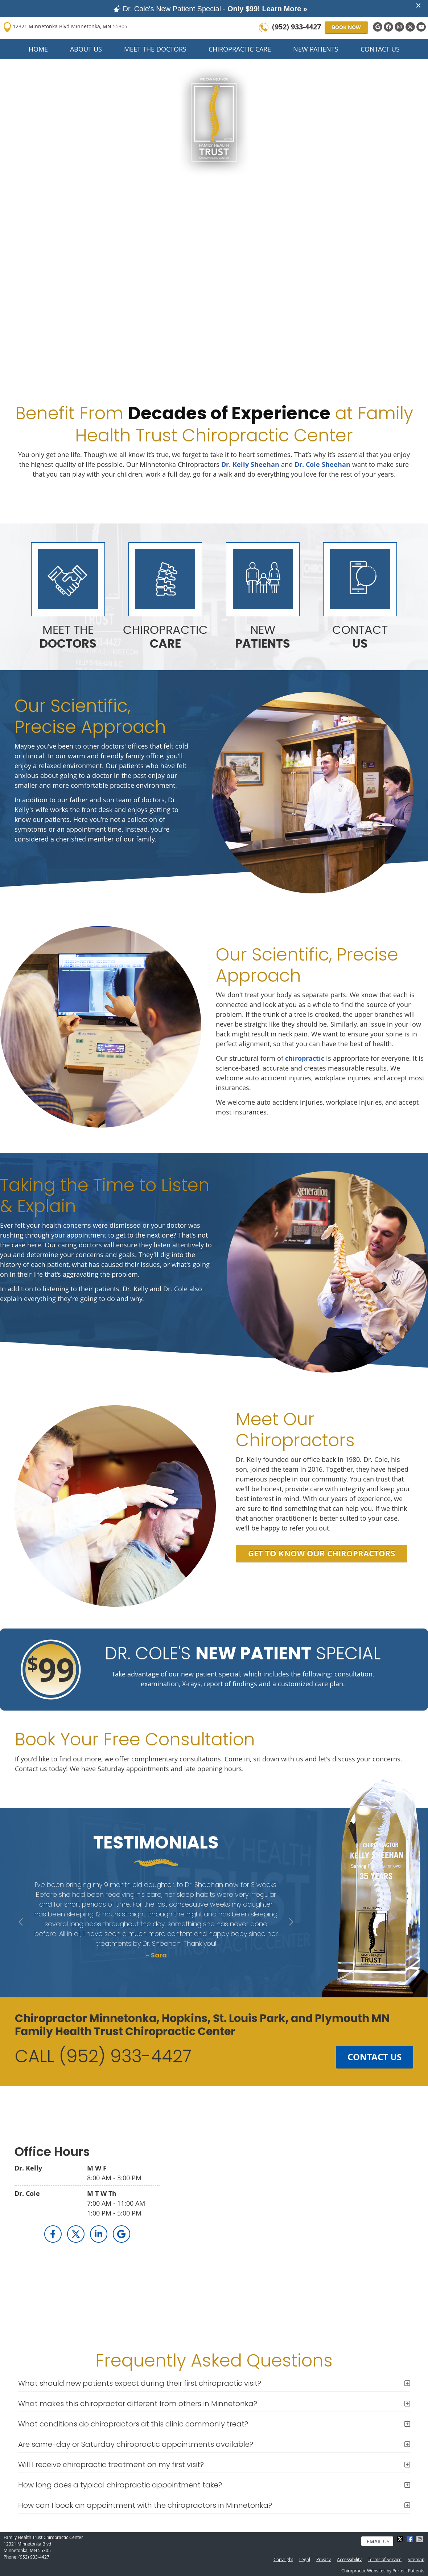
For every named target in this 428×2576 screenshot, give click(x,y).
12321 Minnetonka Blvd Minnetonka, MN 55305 (65, 27)
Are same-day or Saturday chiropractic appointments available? (135, 2444)
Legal (304, 2559)
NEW (262, 637)
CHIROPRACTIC (165, 637)
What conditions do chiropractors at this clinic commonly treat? (133, 2424)
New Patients (315, 49)
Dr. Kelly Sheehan (250, 464)
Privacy (323, 2559)
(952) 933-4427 (296, 27)
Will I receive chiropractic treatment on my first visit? (111, 2464)
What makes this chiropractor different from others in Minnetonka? (137, 2403)
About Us (86, 49)
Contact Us (380, 49)
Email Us (378, 2541)
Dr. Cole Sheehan (322, 464)
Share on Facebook (411, 2539)
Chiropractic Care (240, 49)
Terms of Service (385, 2559)
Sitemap (416, 2559)
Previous (22, 1922)
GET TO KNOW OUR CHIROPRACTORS (321, 1553)
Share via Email (420, 2539)
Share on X (401, 2539)
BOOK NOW (346, 27)
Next (289, 1922)
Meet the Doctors (155, 49)
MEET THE (68, 637)
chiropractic (304, 1058)
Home (38, 49)
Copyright (283, 2559)
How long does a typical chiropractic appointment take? (120, 2485)
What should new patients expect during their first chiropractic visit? (139, 2383)
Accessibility (349, 2559)
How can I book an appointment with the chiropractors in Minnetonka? (145, 2505)
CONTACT (360, 637)
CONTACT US (374, 2057)
